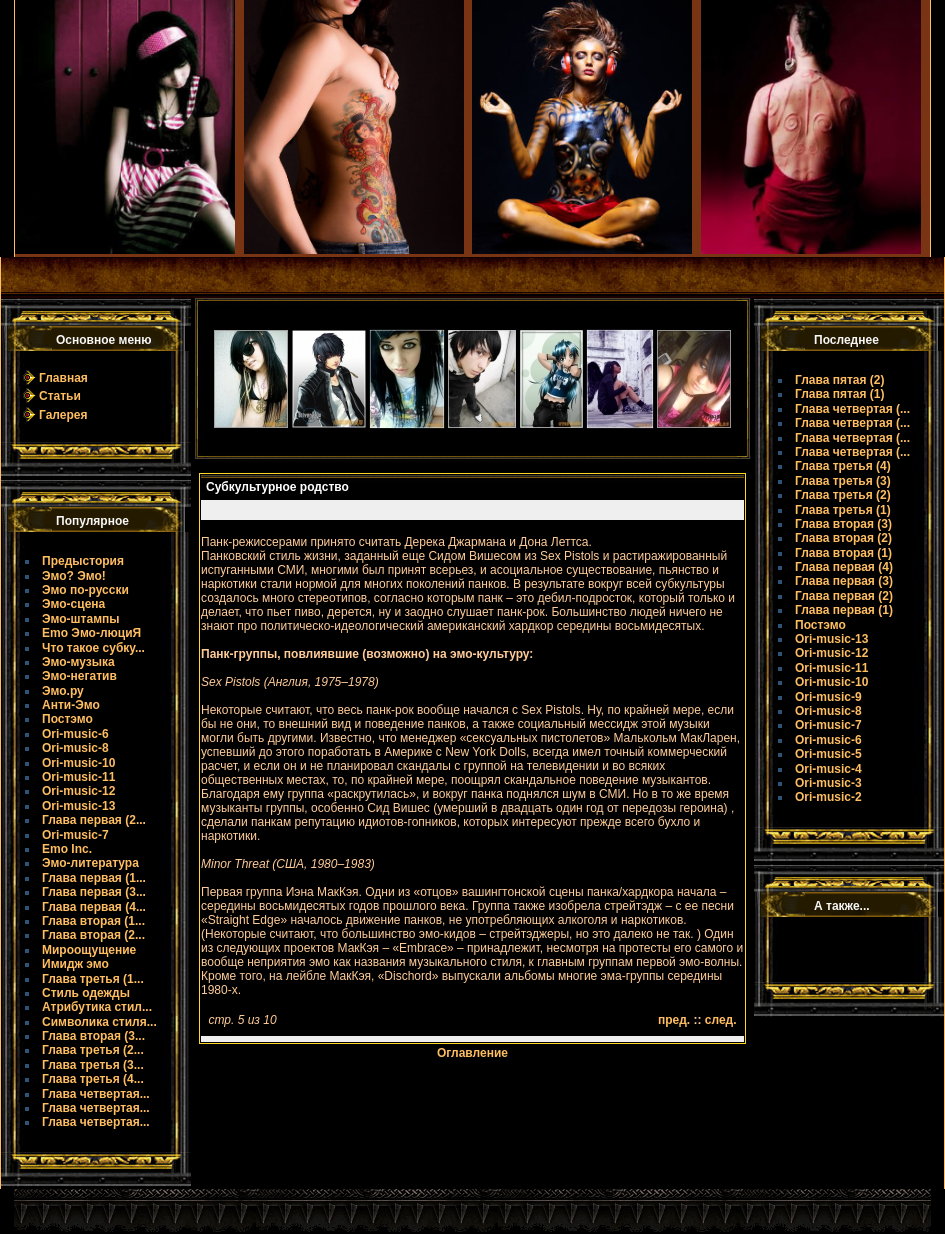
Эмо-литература (90, 863)
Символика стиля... (99, 1022)
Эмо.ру (63, 691)
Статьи (60, 396)
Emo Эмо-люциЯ (91, 633)
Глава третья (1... (93, 979)
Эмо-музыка (78, 662)
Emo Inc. (67, 849)
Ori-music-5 (828, 754)
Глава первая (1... (94, 878)
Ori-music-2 (828, 797)
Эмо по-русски (85, 590)
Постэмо (67, 719)
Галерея (63, 415)
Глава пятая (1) (840, 394)
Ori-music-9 (828, 697)
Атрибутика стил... (97, 1007)
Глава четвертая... (96, 1094)
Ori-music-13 (78, 806)
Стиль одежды (86, 993)
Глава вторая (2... (93, 935)
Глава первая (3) (844, 581)
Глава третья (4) (843, 466)
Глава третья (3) (843, 481)
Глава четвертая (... (852, 409)
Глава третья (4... (93, 1079)
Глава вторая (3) (843, 524)
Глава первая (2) (844, 596)
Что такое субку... (93, 648)
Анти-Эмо (71, 705)
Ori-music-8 (75, 748)
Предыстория (83, 561)
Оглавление (472, 1053)
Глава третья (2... (93, 1050)
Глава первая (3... (94, 892)
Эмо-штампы (81, 619)
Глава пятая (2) (840, 380)
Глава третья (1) (843, 510)
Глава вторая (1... (93, 921)
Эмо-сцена (73, 604)
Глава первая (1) (844, 610)
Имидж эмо (75, 964)
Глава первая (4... (94, 907)
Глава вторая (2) (843, 538)
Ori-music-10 (78, 763)
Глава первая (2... (94, 820)
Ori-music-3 (828, 783)
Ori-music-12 (78, 791)
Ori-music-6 (75, 734)
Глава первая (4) (844, 567)
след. (721, 1020)
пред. (674, 1020)
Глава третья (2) (843, 495)
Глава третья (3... (93, 1065)
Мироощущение (89, 950)
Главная (63, 378)
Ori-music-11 (78, 777)
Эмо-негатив (79, 676)
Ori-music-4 (828, 769)
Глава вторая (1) (843, 553)
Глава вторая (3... (93, 1036)
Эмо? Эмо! (74, 576)
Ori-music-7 (75, 835)
